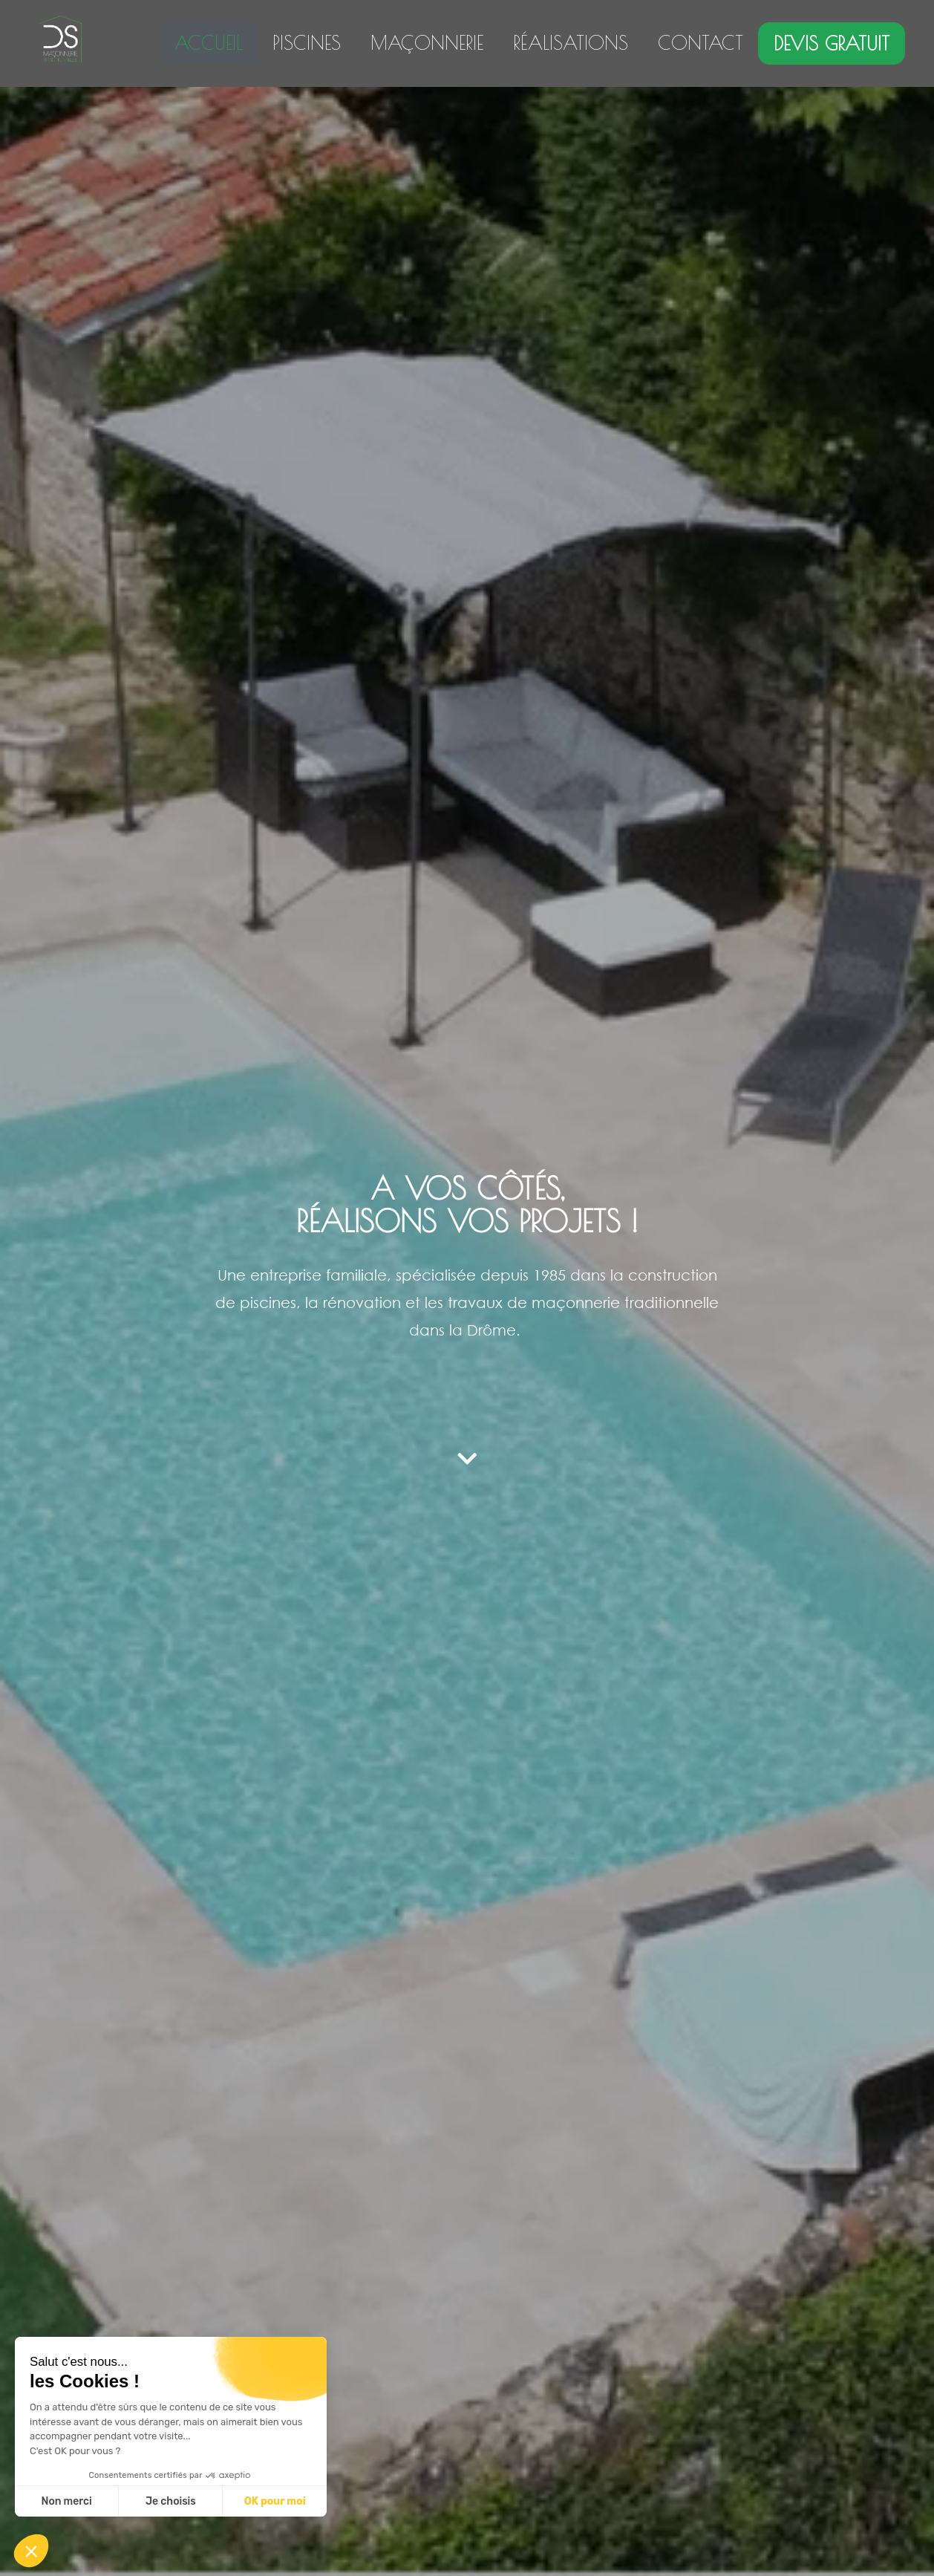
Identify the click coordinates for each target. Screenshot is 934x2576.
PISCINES (306, 42)
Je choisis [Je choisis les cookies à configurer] (171, 2501)
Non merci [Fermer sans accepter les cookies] (66, 2501)
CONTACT (700, 42)
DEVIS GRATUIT (831, 43)
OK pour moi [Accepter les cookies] (275, 2501)
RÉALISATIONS (570, 42)
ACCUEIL (208, 42)
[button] (31, 2551)
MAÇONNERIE (426, 42)
